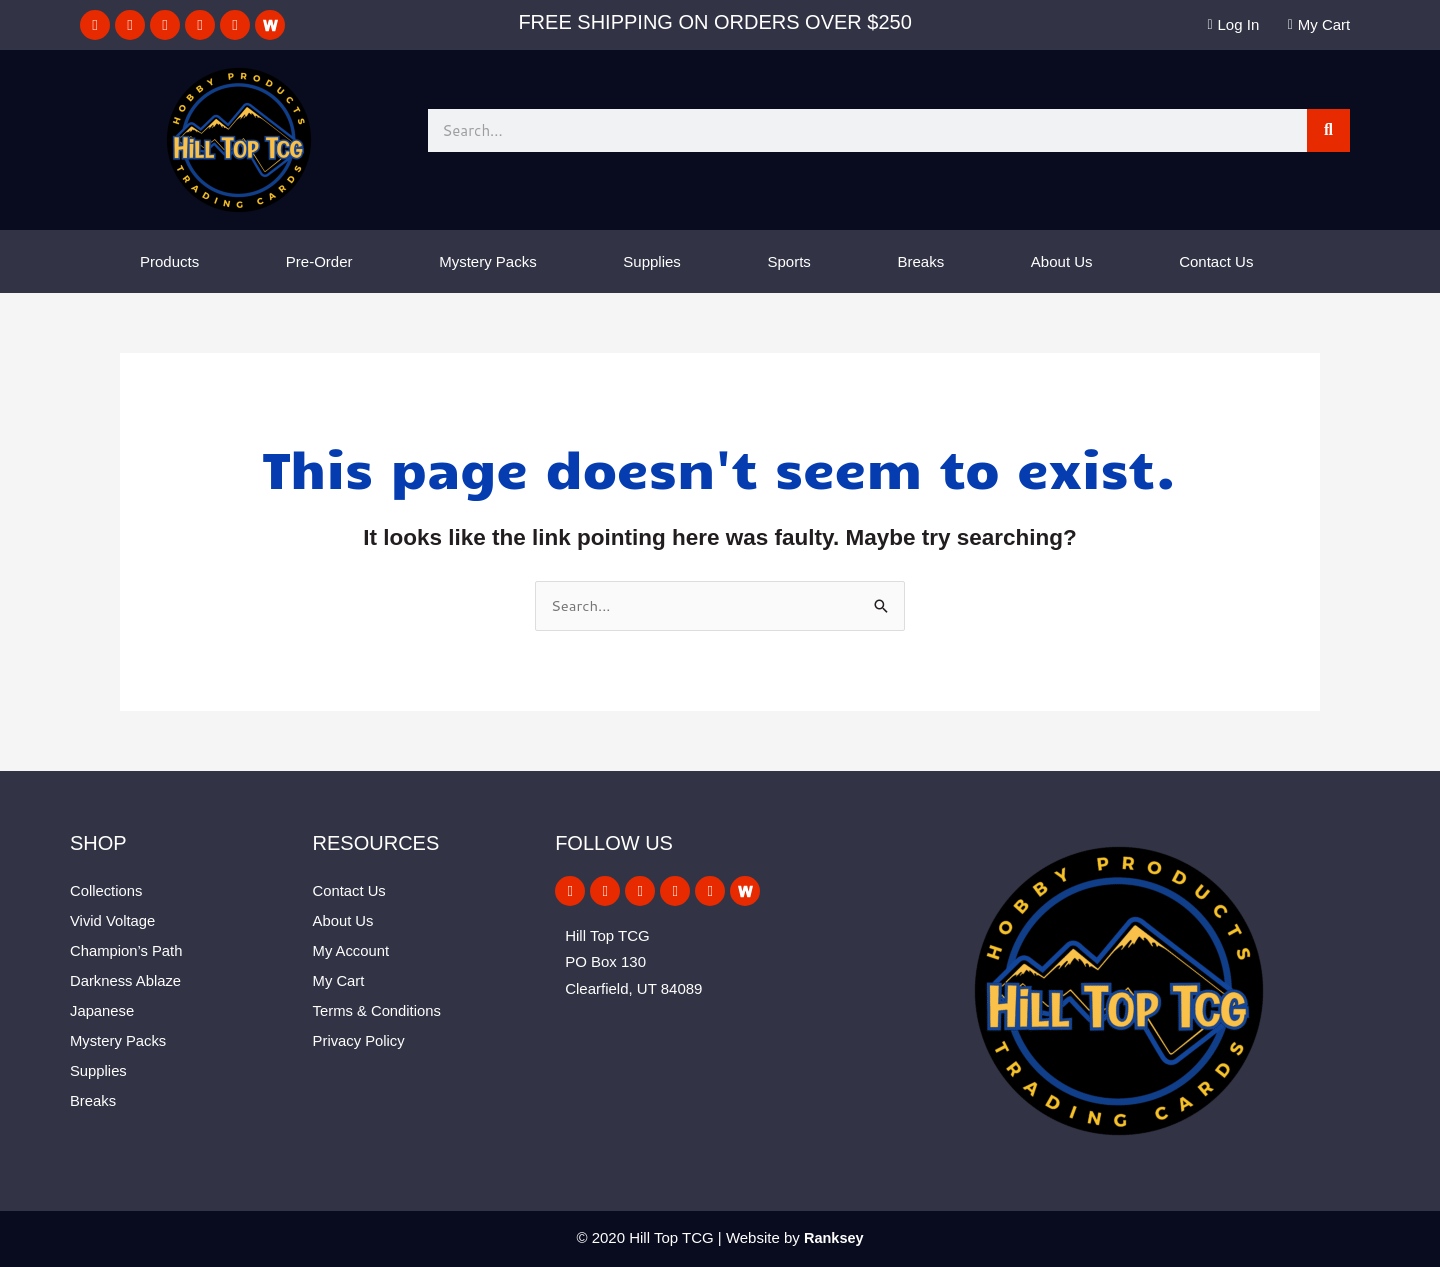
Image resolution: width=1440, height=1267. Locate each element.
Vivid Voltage (113, 920)
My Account (352, 950)
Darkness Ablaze (126, 980)
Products (169, 261)
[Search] (1328, 130)
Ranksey (834, 1237)
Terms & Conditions (378, 1010)
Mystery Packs (488, 261)
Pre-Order (319, 261)
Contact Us (1216, 261)
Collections (106, 890)
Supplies (652, 261)
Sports (789, 261)
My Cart (339, 980)
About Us (1062, 261)
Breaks (921, 261)
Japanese (102, 1010)
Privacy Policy (359, 1040)
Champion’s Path (127, 950)
